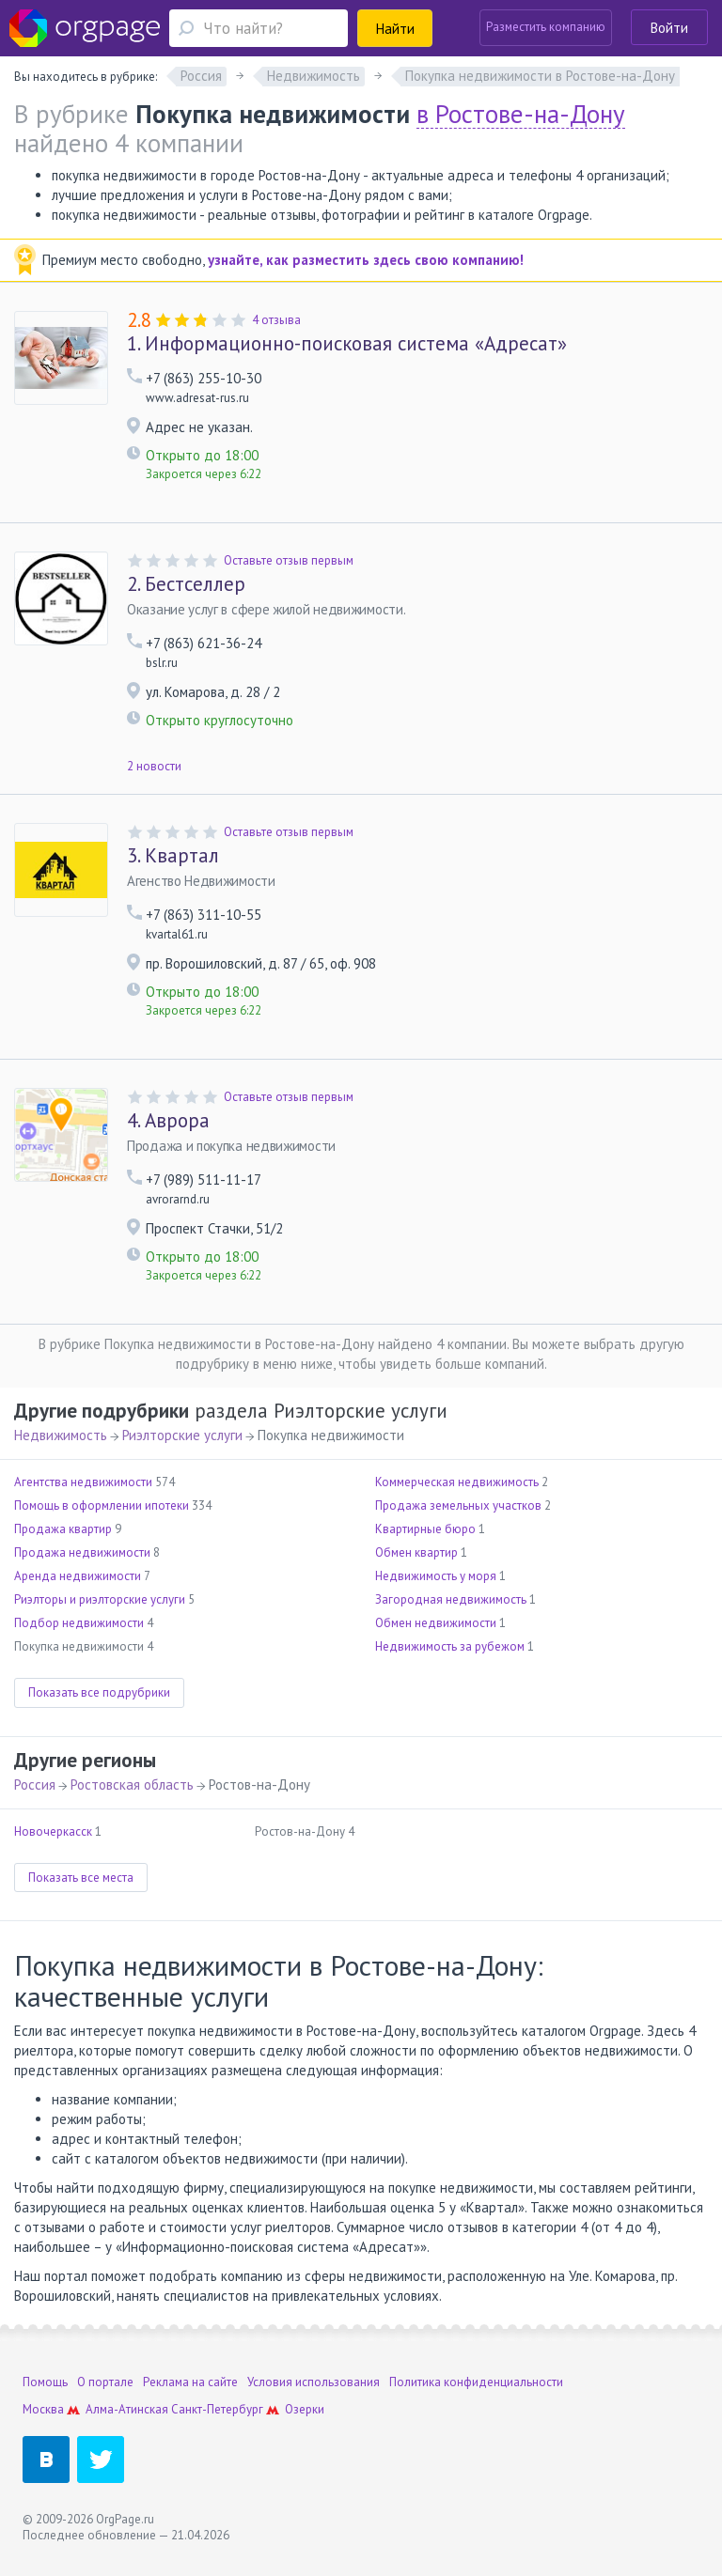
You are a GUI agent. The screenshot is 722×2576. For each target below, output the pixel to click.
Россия (34, 1784)
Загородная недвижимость (450, 1599)
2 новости (154, 766)
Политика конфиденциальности (476, 2382)
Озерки (304, 2409)
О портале (105, 2382)
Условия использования (313, 2382)
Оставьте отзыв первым (288, 560)
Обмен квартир (416, 1552)
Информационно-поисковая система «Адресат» (347, 344)
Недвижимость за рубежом (450, 1646)
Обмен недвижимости (435, 1623)
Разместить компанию (545, 27)
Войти (669, 28)
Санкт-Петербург (217, 2409)
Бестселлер (186, 584)
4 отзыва (276, 320)
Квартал (173, 856)
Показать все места (80, 1877)
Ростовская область (132, 1784)
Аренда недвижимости (77, 1576)
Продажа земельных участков (458, 1505)
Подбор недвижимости (79, 1623)
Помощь (45, 2382)
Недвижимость (60, 1435)
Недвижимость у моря (435, 1576)
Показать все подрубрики (99, 1692)
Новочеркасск (53, 1831)
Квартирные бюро (425, 1529)
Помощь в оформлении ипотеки (101, 1505)
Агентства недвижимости (83, 1482)
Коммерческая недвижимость (457, 1482)
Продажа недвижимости (82, 1552)
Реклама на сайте (190, 2382)
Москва (43, 2409)
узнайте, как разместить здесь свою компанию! (366, 260)
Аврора (168, 1120)
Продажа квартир (63, 1529)
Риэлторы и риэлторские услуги (99, 1599)
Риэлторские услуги (182, 1435)
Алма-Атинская (127, 2409)
